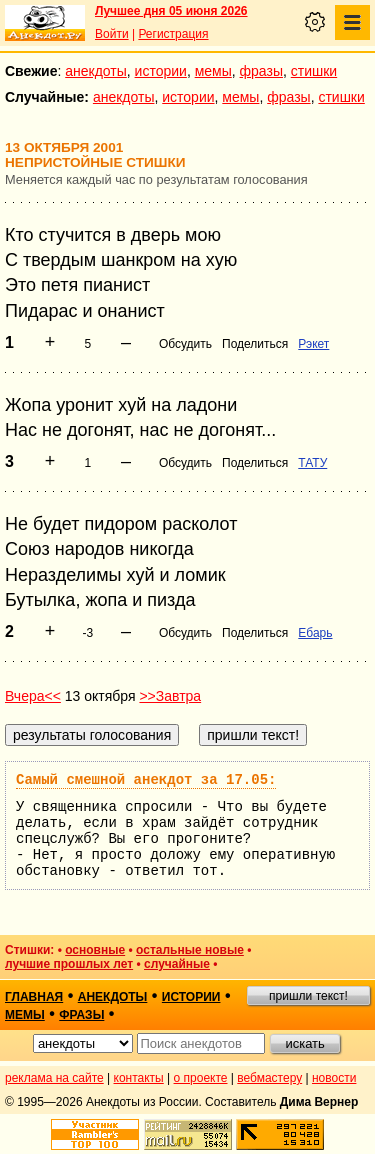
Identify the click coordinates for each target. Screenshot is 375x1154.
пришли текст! (308, 996)
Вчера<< (33, 696)
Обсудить (185, 344)
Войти (112, 34)
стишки (314, 71)
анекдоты (96, 71)
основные (95, 950)
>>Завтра (170, 696)
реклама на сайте (54, 1078)
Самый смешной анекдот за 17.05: (146, 780)
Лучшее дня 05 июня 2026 (171, 11)
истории (161, 71)
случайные (177, 964)
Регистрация (173, 34)
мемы (213, 71)
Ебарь (315, 633)
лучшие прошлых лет (69, 964)
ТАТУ (312, 463)
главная (34, 997)
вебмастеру (269, 1078)
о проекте (201, 1078)
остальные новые (190, 950)
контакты (139, 1078)
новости (334, 1078)
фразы (261, 71)
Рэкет (313, 344)
